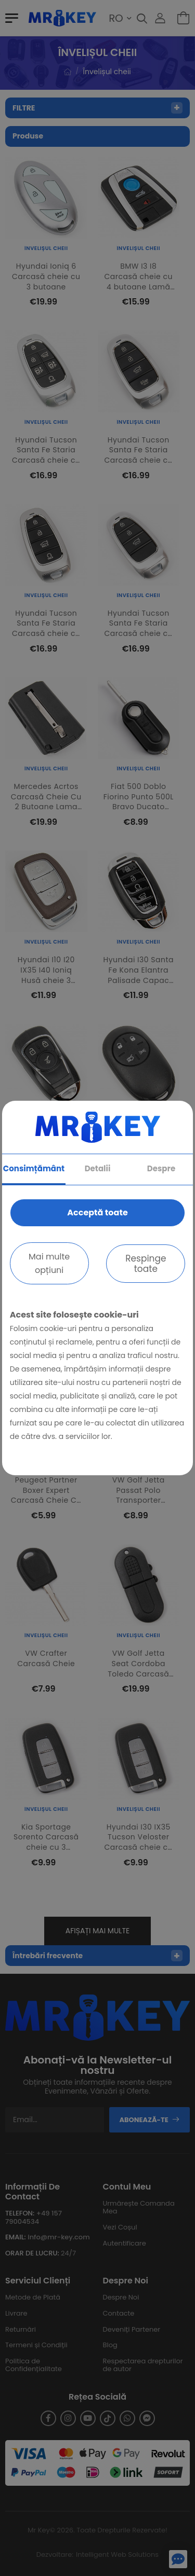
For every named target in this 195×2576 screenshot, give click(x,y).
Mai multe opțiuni (49, 1263)
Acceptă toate (97, 1212)
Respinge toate (145, 1263)
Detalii (98, 1168)
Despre (161, 1168)
